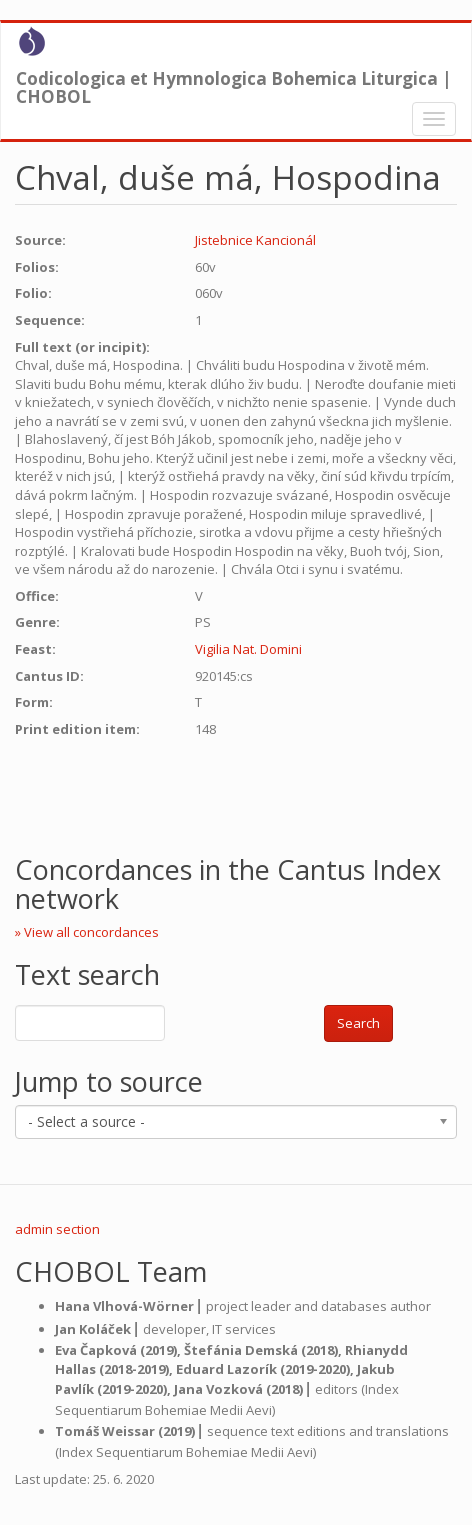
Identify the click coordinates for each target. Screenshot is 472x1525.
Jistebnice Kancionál (255, 240)
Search (358, 1023)
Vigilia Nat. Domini (248, 649)
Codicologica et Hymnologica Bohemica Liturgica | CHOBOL (234, 83)
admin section (57, 1229)
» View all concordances (87, 932)
